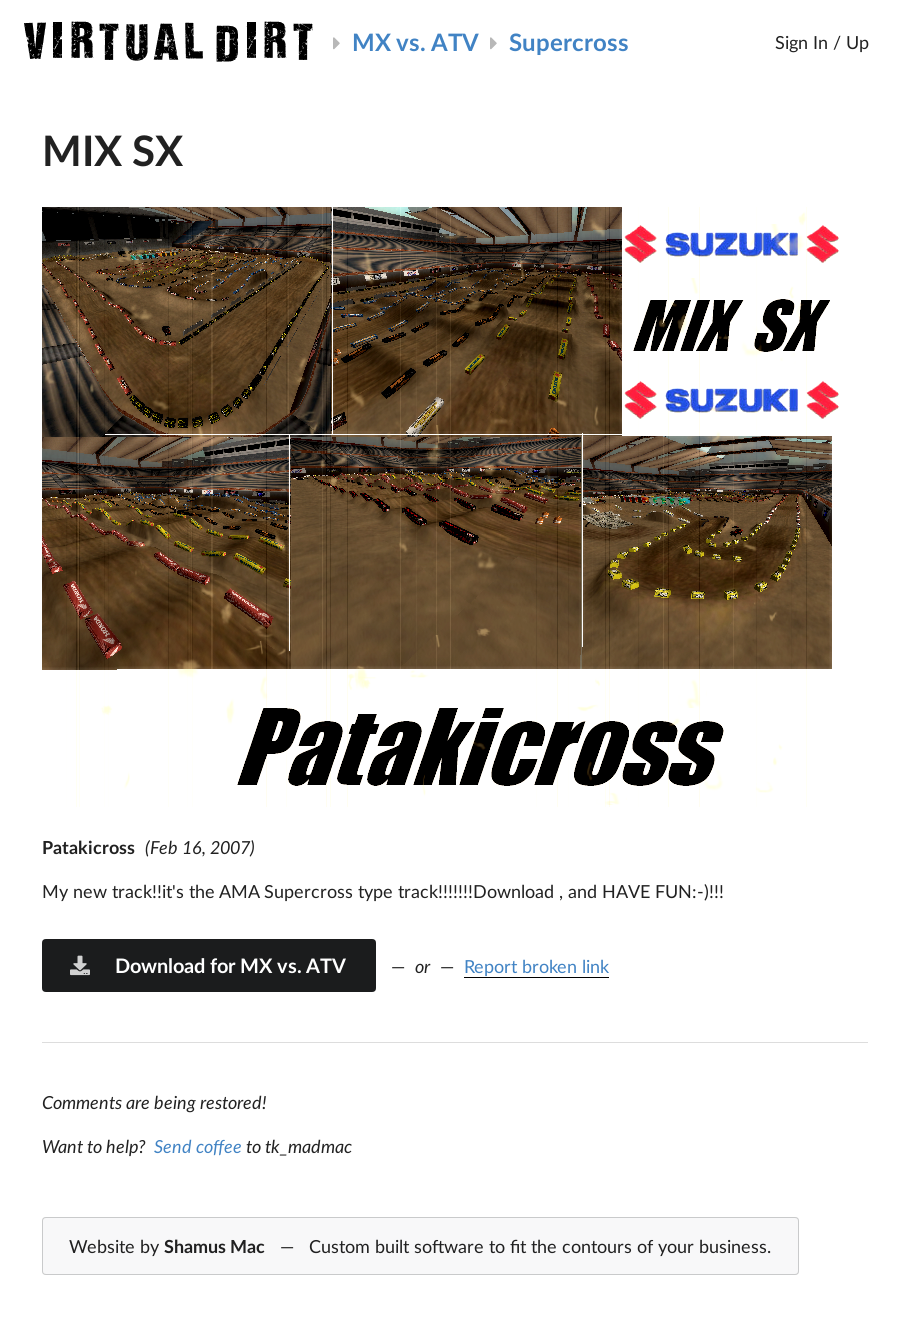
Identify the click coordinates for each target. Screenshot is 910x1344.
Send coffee (198, 1146)
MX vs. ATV (415, 41)
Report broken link (536, 966)
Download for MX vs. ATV (207, 965)
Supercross (569, 41)
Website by (420, 1247)
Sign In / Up (822, 42)
